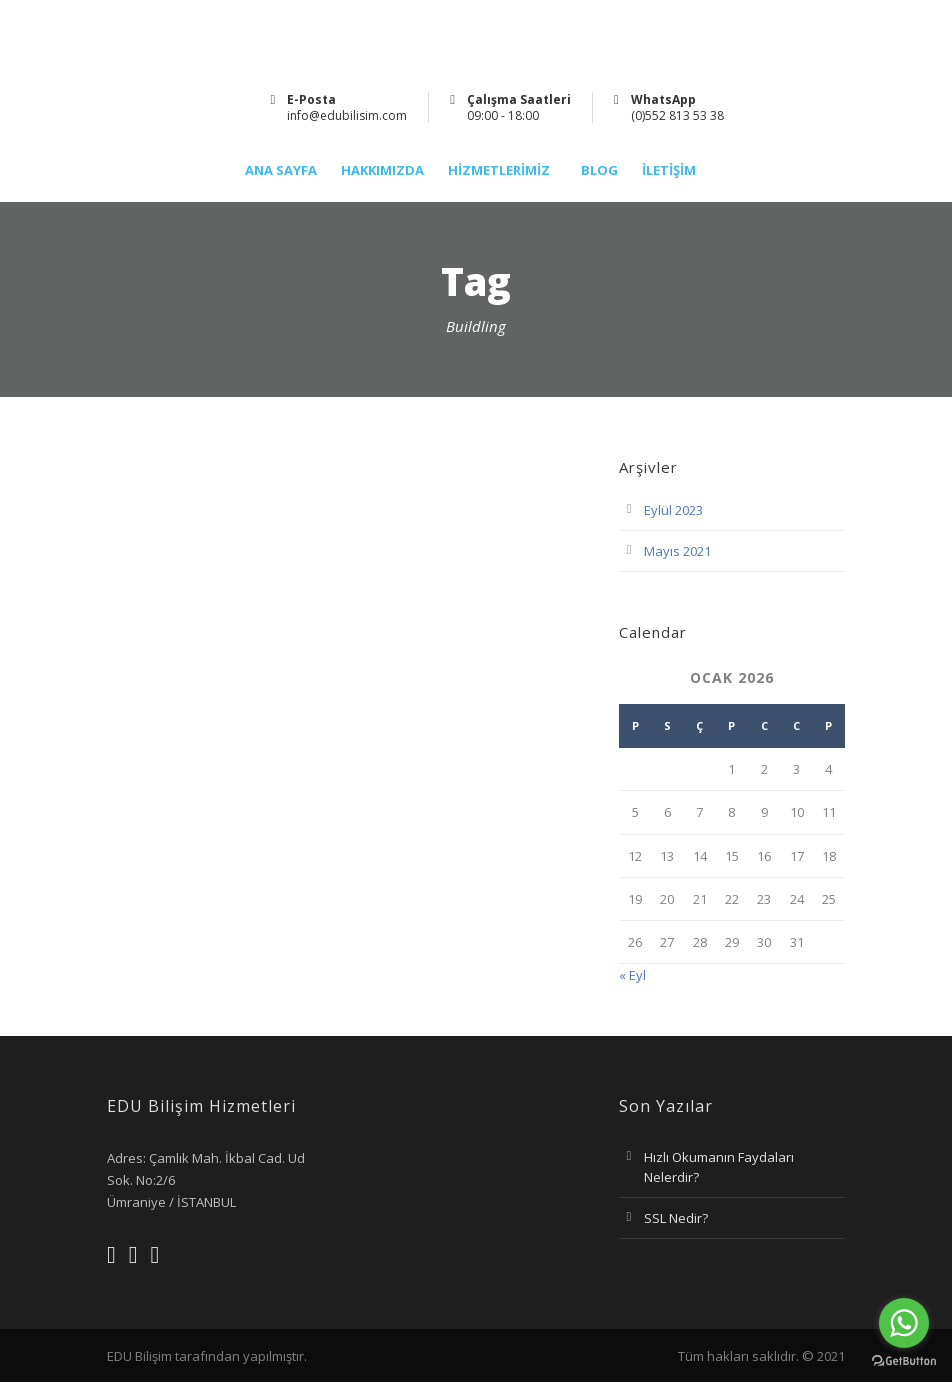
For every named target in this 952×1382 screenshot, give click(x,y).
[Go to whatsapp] (904, 1323)
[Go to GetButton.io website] (904, 1361)
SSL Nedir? (676, 1218)
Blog (599, 170)
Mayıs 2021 (677, 551)
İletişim (669, 170)
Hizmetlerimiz (499, 170)
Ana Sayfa (281, 170)
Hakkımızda (382, 170)
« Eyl (632, 975)
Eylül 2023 (673, 510)
